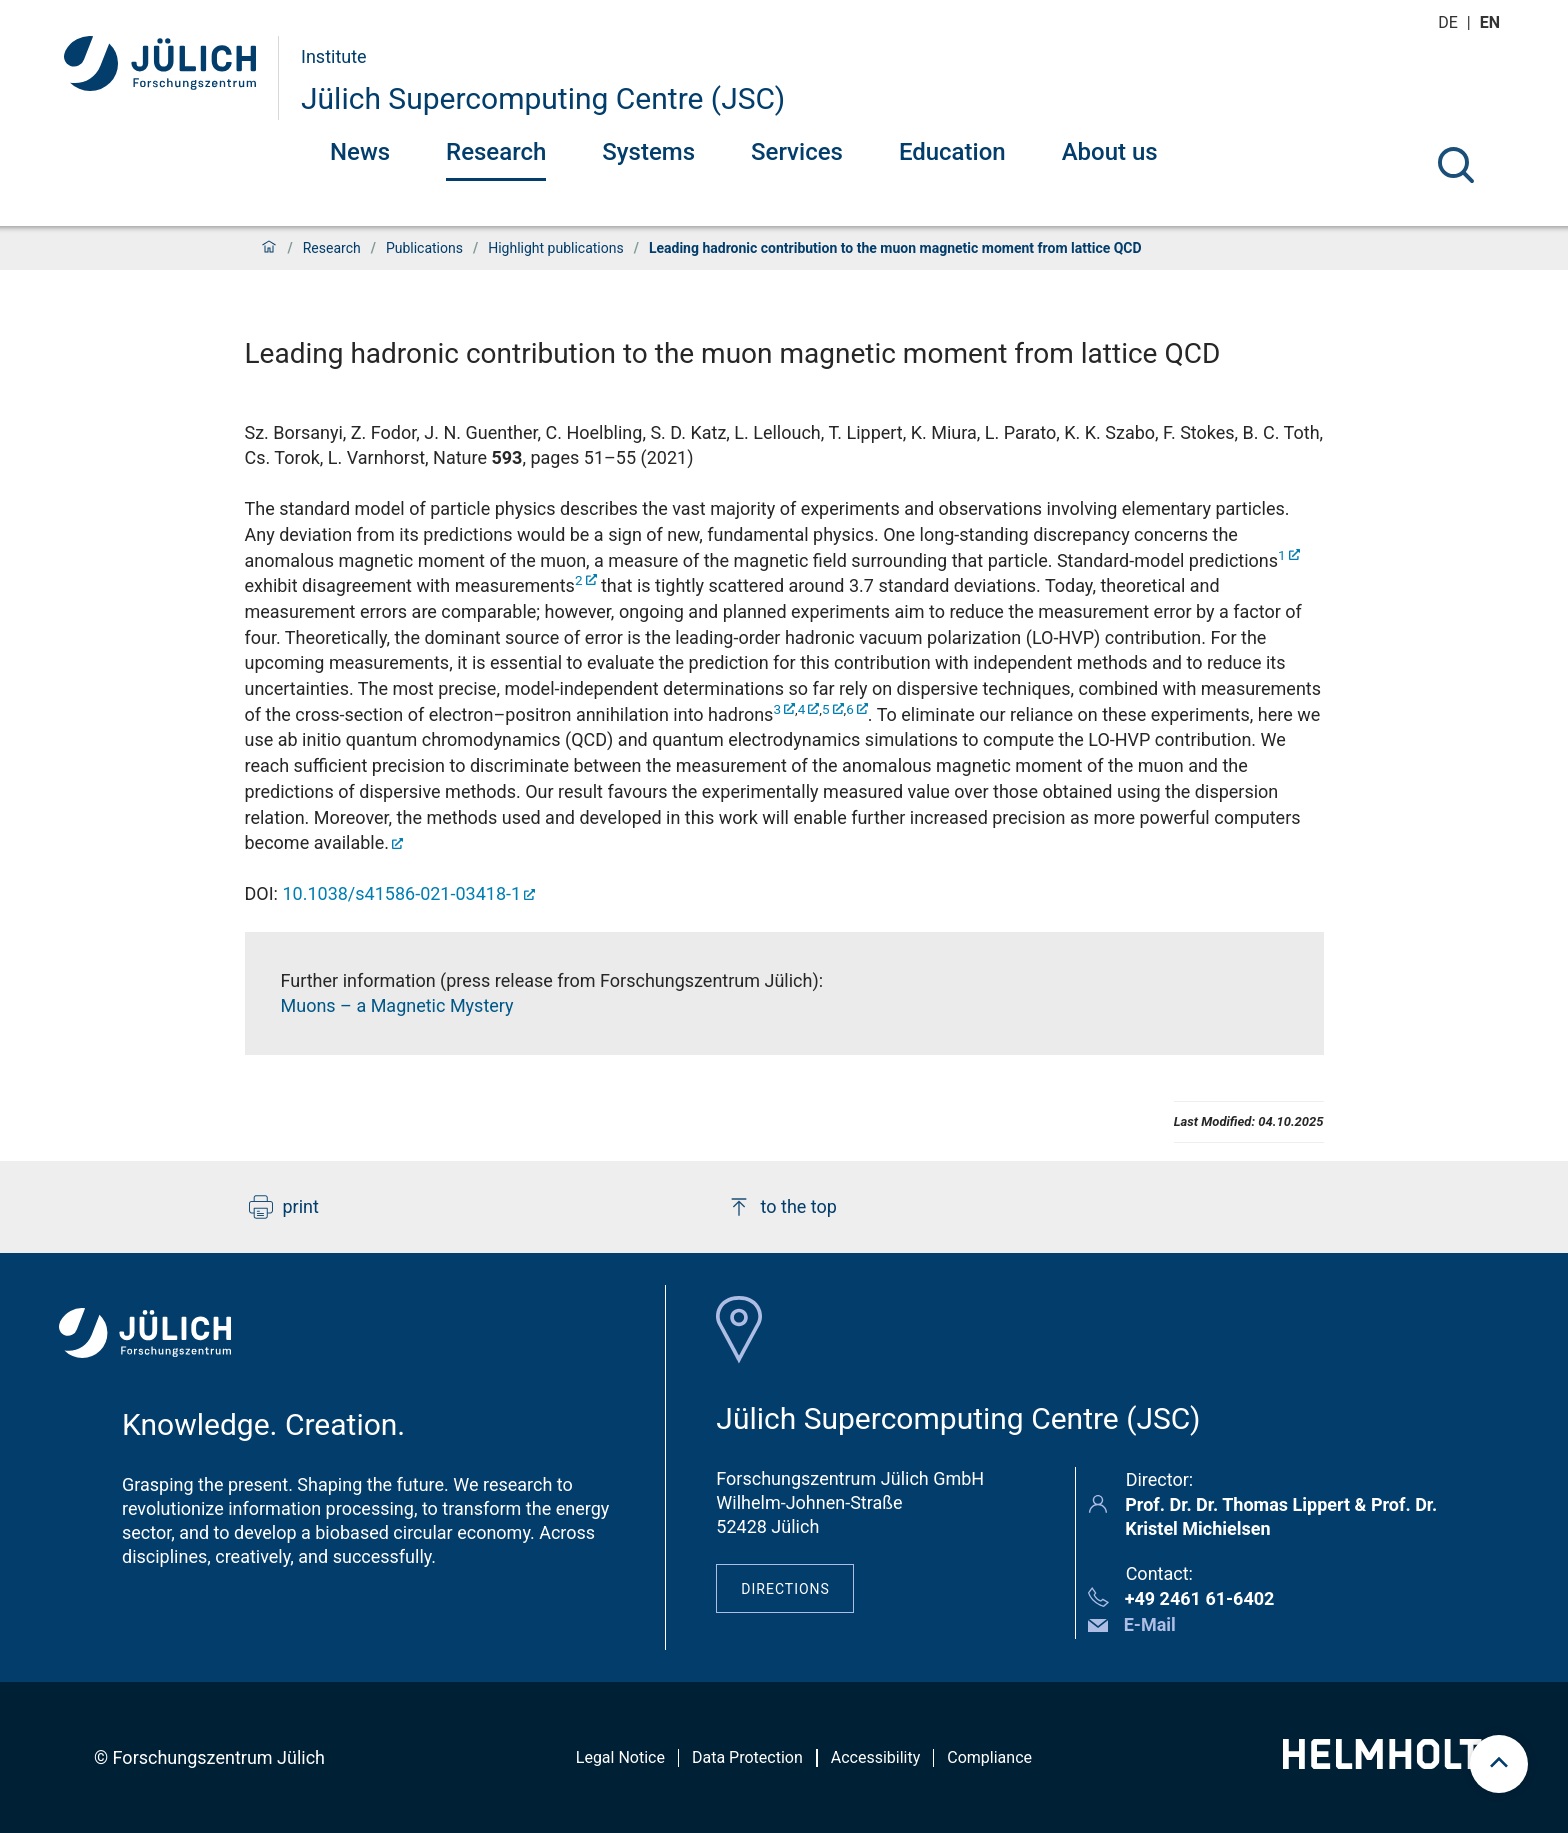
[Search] (1456, 165)
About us (1110, 152)
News (360, 152)
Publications (424, 248)
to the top (782, 1207)
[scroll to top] (1499, 1764)
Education (952, 152)
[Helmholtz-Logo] (1393, 1762)
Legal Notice (620, 1757)
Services (797, 152)
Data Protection (747, 1757)
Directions (785, 1589)
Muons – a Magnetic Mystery (397, 1005)
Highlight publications (556, 248)
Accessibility (876, 1757)
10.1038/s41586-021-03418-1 (401, 893)
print (284, 1207)
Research (496, 152)
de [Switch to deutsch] (1450, 22)
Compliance (989, 1757)
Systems (648, 152)
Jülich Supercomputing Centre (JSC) (543, 98)
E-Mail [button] (1150, 1624)
